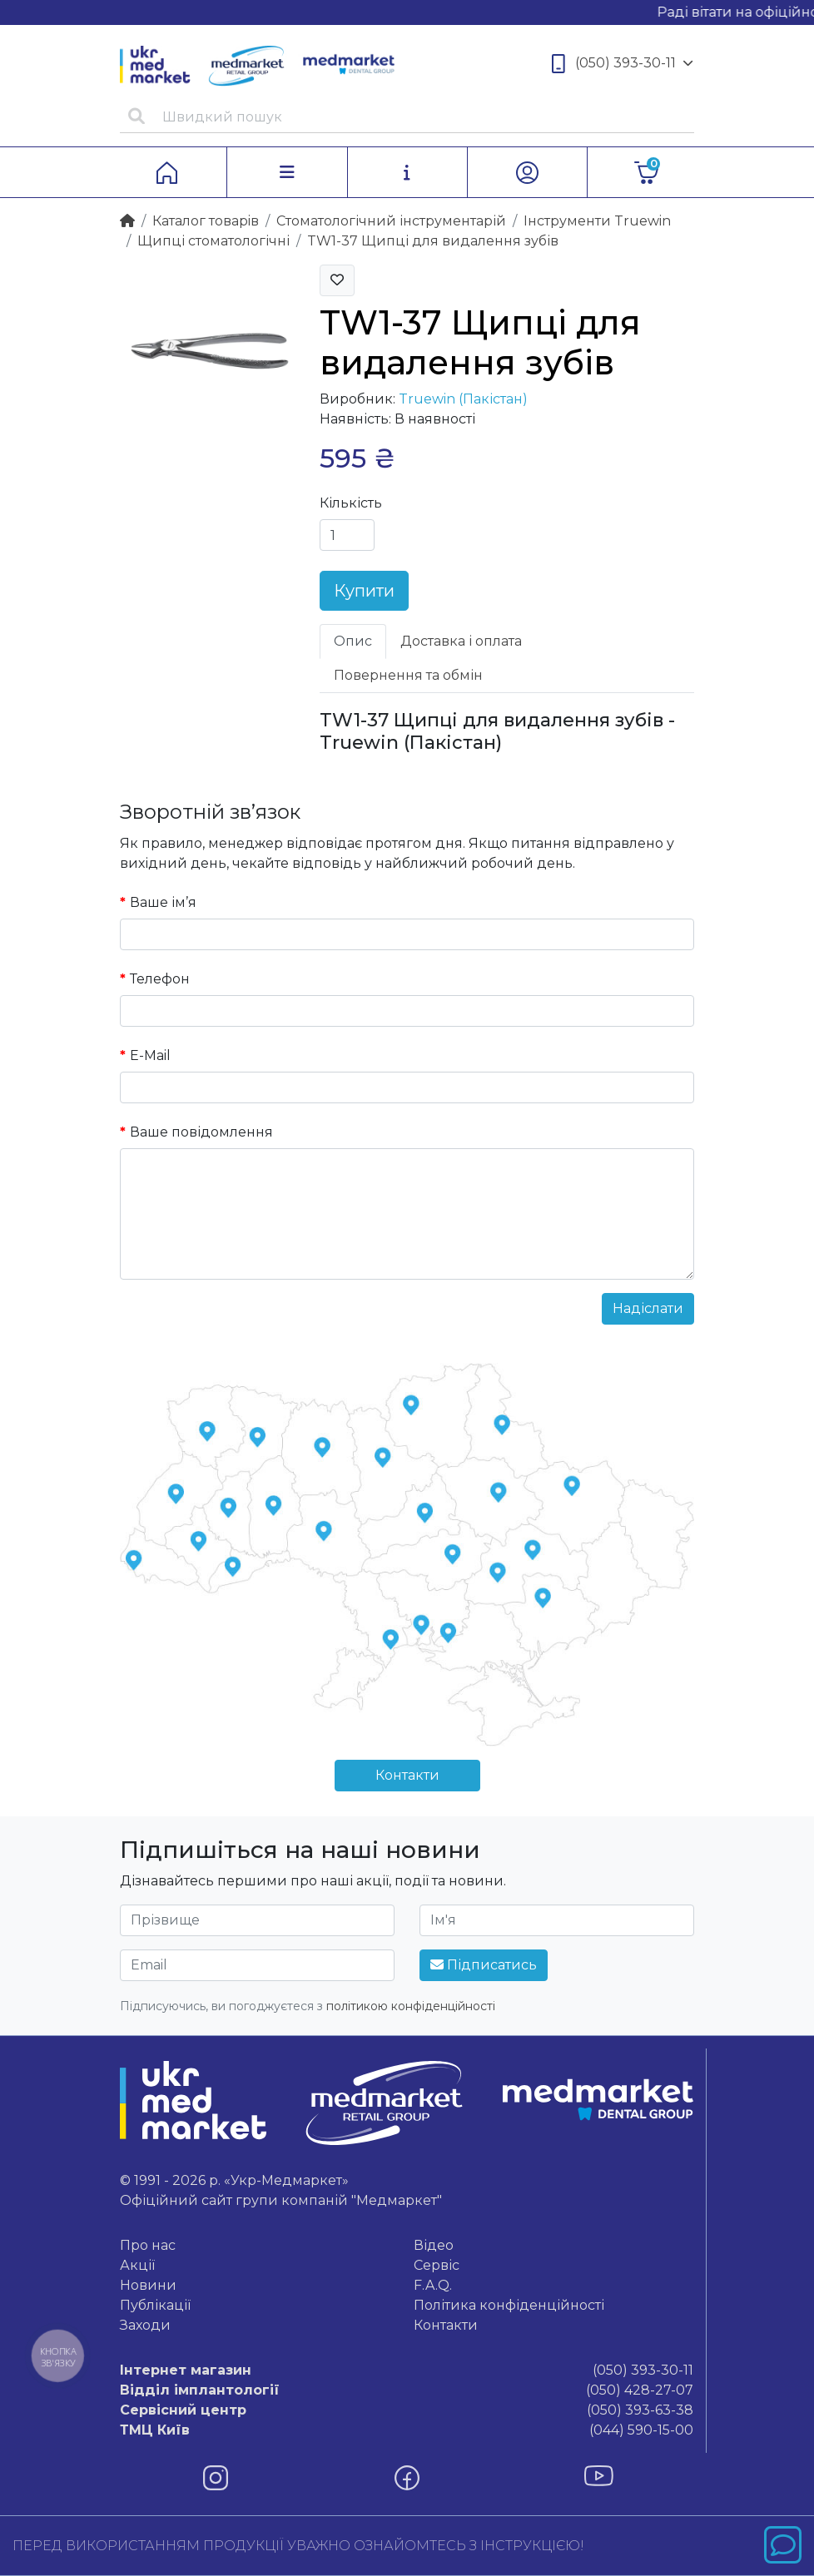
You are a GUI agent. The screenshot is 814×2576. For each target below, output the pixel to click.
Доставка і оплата (461, 641)
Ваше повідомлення (201, 1132)
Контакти (407, 1775)
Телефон (160, 979)
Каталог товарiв (205, 221)
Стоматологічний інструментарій (391, 221)
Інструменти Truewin (597, 221)
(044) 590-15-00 (406, 2430)
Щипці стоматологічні (213, 241)
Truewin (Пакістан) (463, 399)
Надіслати (648, 1308)
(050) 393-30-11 (622, 63)
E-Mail (150, 1055)
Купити (364, 591)
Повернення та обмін (408, 675)
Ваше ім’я (163, 902)
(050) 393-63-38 (406, 2410)
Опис (353, 641)
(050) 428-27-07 (406, 2390)
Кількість (351, 503)
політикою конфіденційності (410, 2006)
